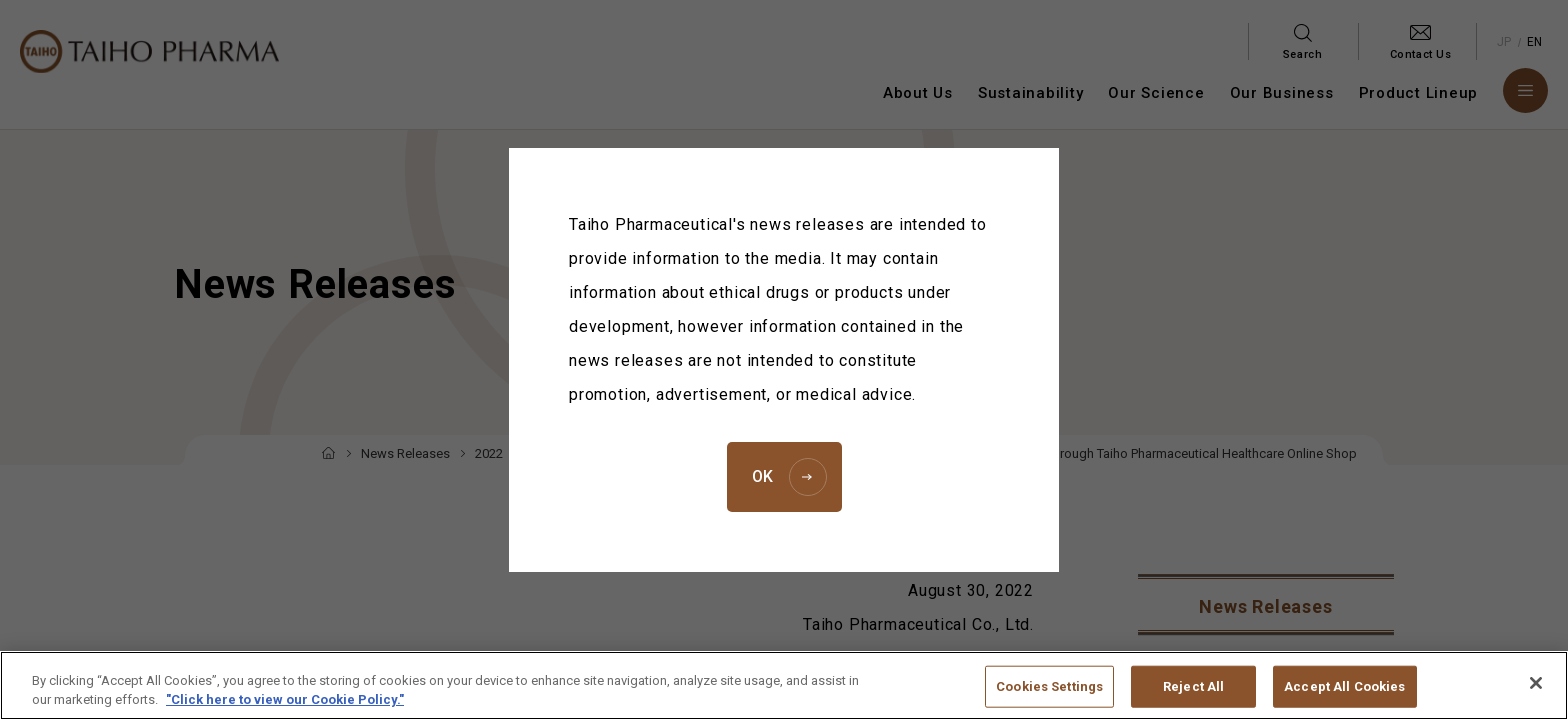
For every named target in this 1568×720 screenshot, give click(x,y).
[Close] (1536, 696)
